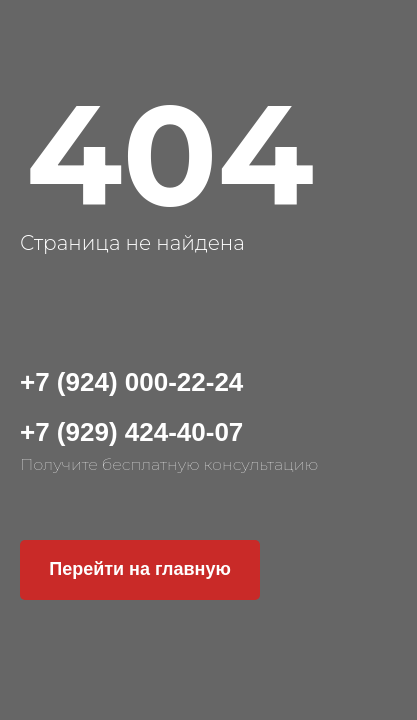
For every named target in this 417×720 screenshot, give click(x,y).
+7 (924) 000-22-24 (131, 382)
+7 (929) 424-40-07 (131, 432)
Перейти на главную (140, 569)
